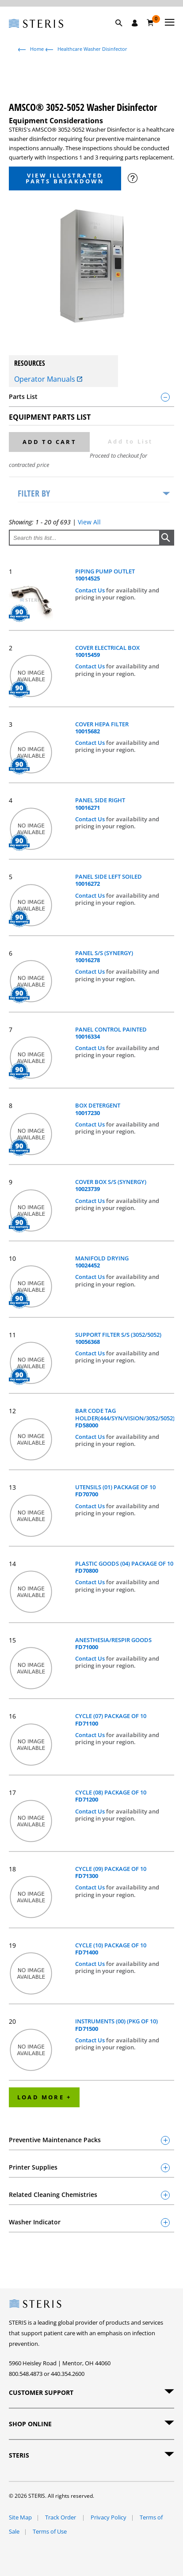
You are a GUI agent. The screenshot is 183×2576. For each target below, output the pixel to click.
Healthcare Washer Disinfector (92, 49)
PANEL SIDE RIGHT (100, 804)
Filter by (34, 493)
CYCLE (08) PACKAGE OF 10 (110, 1796)
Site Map (20, 2517)
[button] (123, 33)
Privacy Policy (108, 2517)
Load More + (44, 2097)
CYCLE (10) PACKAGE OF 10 (110, 1949)
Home (37, 49)
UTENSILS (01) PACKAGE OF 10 (115, 1490)
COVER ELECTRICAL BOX (107, 651)
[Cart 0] (150, 22)
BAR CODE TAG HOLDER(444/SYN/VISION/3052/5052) (124, 1418)
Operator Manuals (48, 379)
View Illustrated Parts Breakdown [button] (65, 178)
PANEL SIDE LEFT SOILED (108, 880)
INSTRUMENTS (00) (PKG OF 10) (116, 2025)
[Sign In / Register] (135, 23)
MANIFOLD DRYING (102, 1262)
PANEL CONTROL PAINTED (111, 1033)
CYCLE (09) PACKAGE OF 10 (110, 1872)
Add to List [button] (130, 441)
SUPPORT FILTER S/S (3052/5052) (118, 1338)
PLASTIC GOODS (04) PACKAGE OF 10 (124, 1567)
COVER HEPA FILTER (102, 728)
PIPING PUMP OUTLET (105, 575)
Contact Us (90, 590)
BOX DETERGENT (97, 1109)
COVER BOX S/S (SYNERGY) (110, 1185)
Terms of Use (50, 2531)
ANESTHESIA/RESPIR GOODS (113, 1643)
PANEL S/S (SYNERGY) (104, 956)
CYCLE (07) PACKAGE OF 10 (110, 1719)
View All (89, 522)
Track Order (61, 2517)
